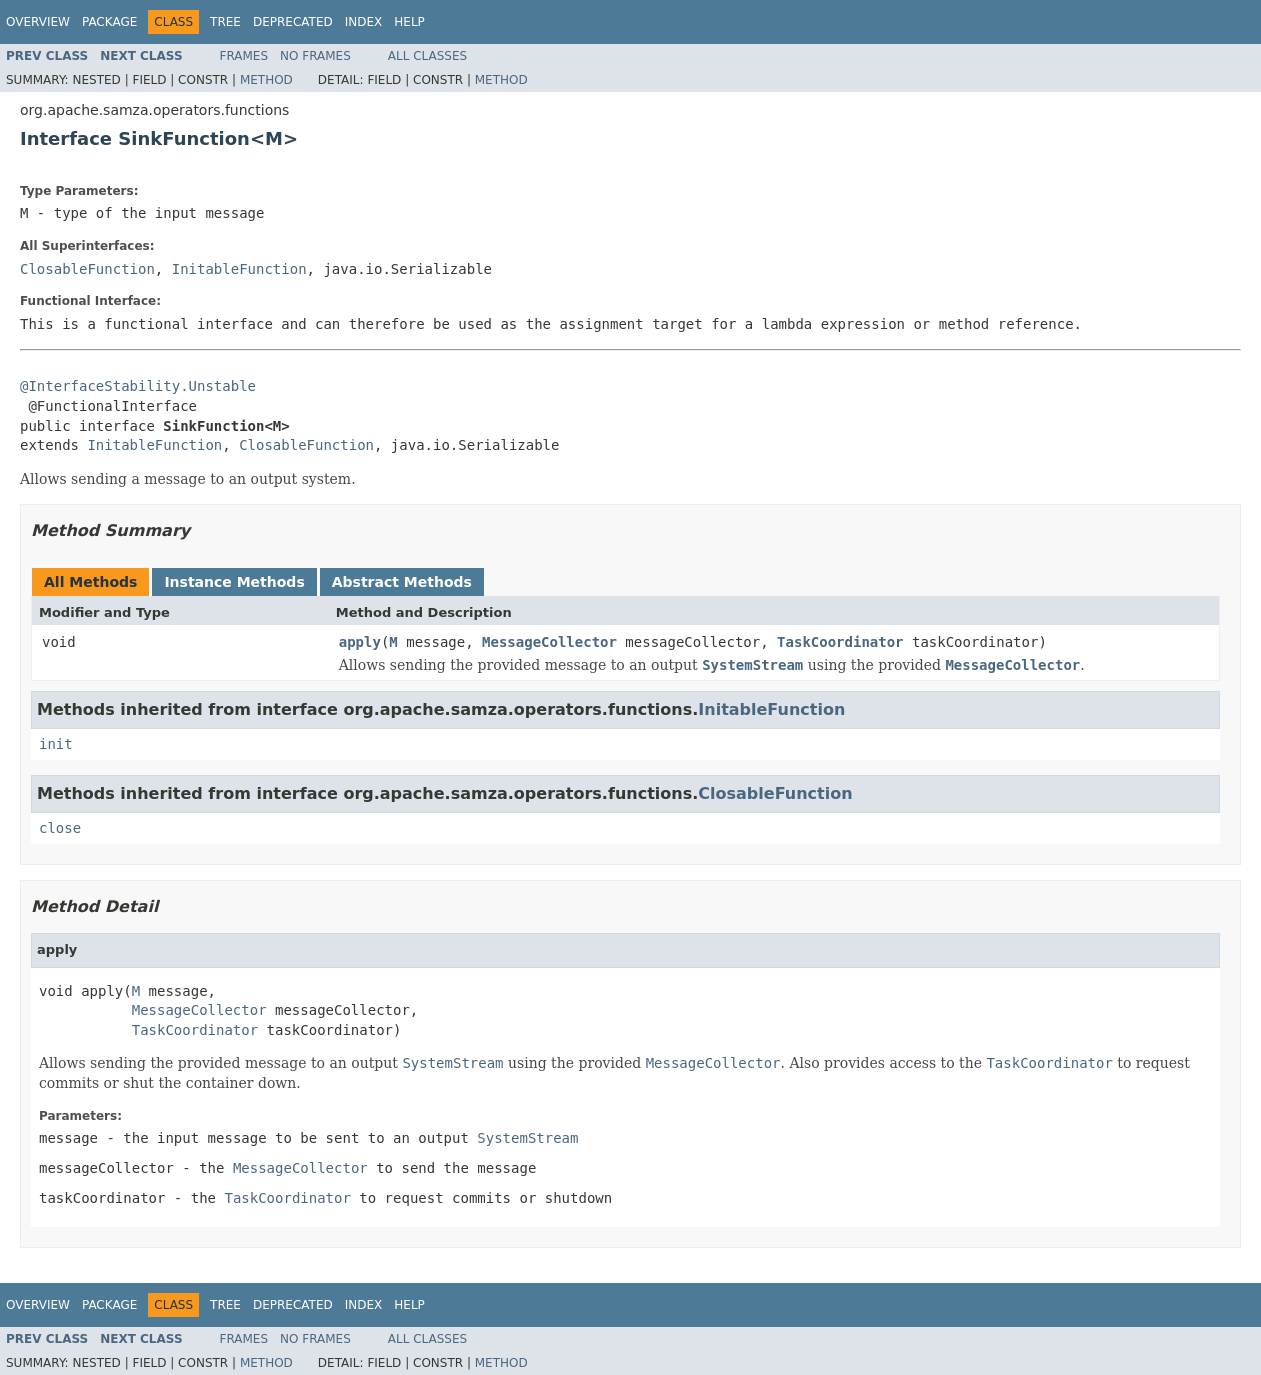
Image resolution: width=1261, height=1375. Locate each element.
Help (409, 22)
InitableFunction (239, 269)
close (60, 828)
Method (266, 80)
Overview (38, 22)
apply (360, 642)
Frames (244, 56)
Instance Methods (234, 582)
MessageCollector (549, 642)
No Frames (315, 56)
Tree (225, 22)
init (56, 744)
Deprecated (293, 22)
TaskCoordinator (840, 642)
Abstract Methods (402, 582)
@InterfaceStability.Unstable (138, 386)
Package (109, 22)
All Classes (427, 56)
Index (364, 22)
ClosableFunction (87, 269)
